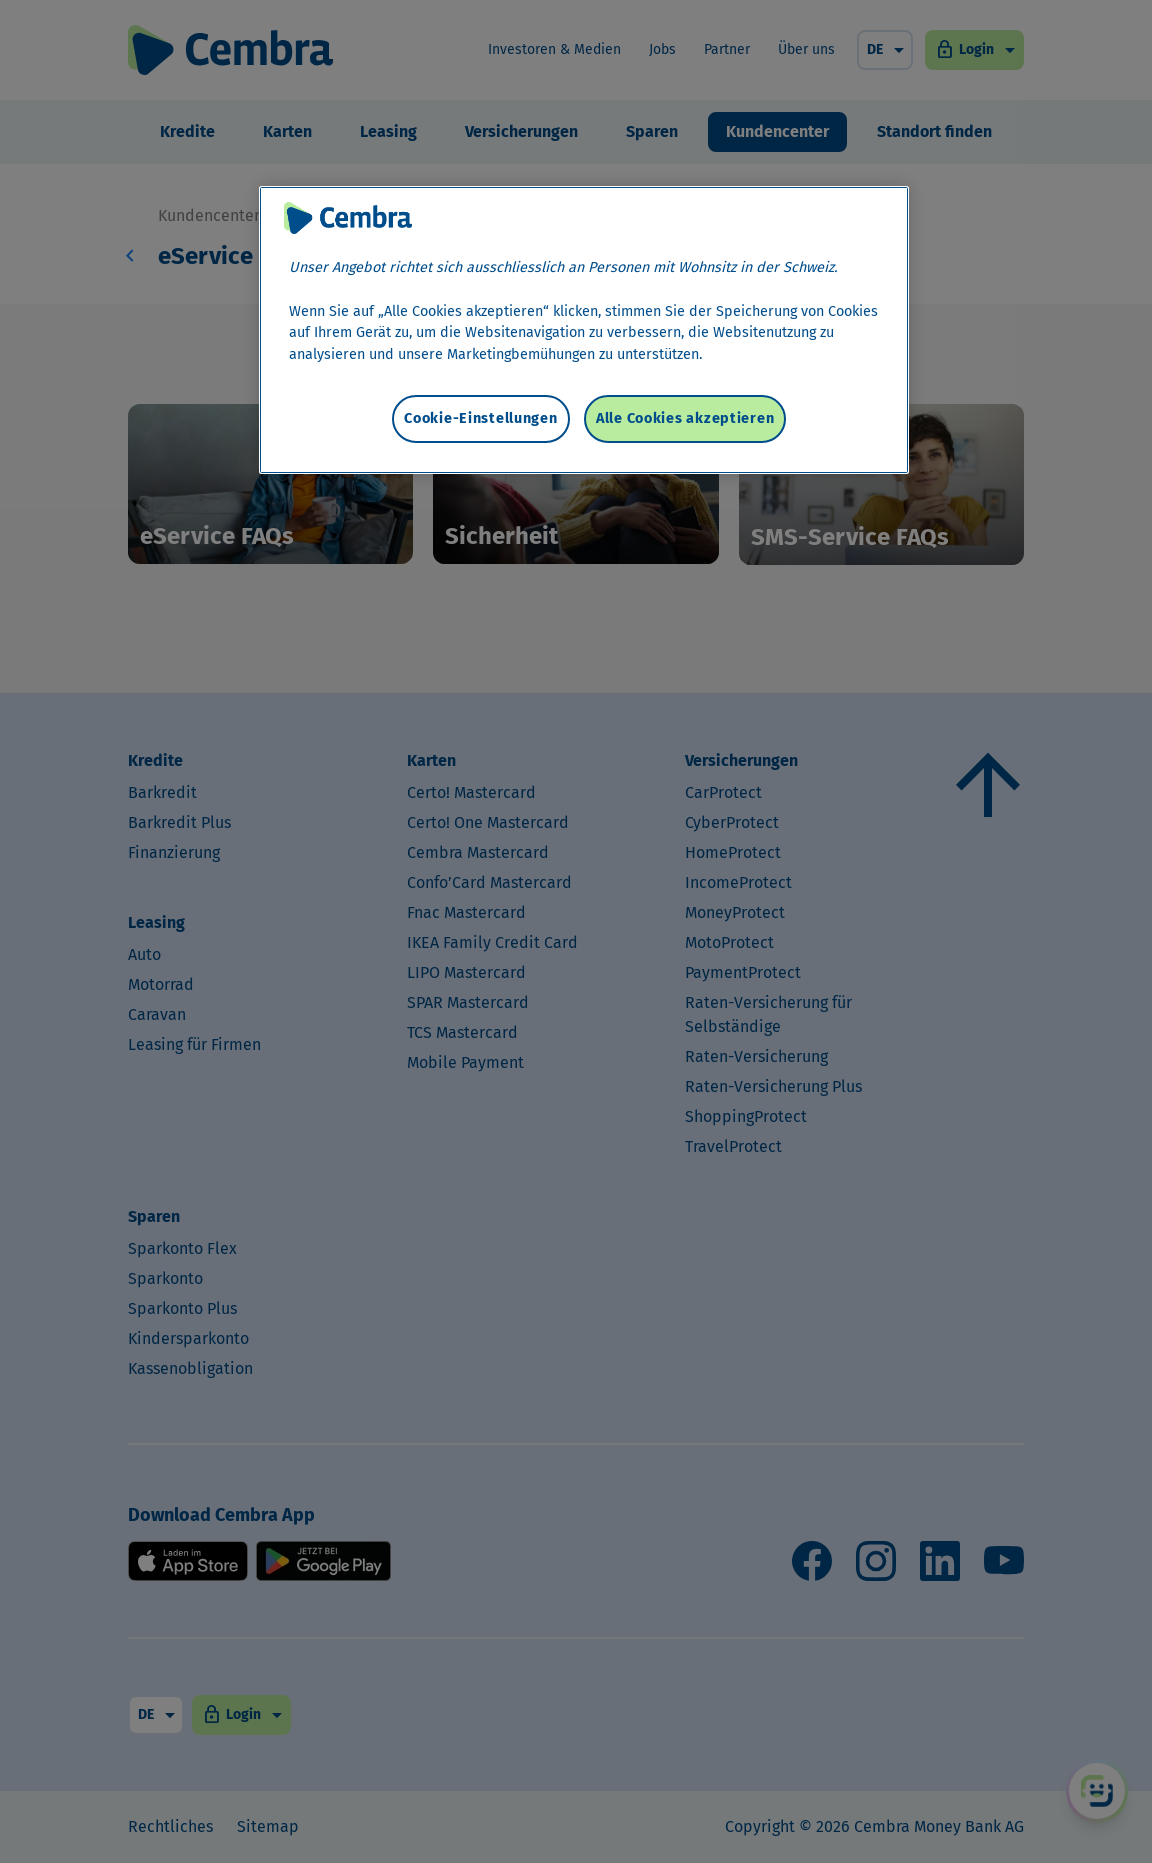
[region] (584, 330)
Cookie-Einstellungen (480, 418)
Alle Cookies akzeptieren (685, 418)
